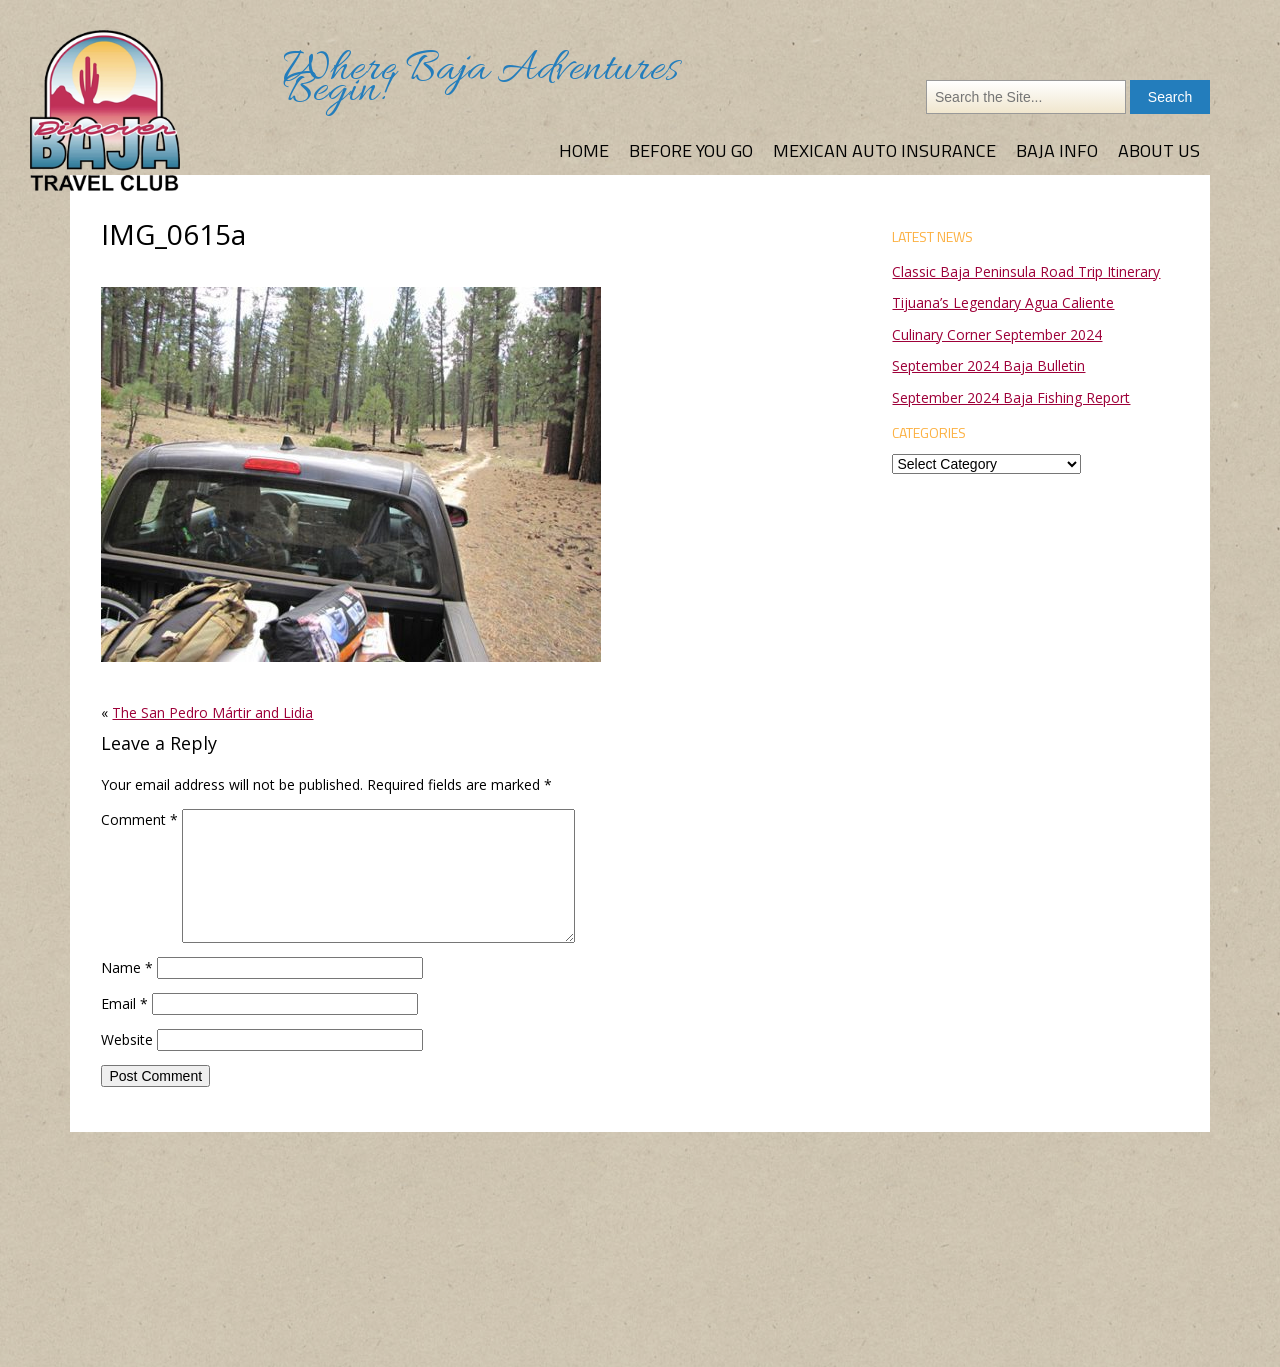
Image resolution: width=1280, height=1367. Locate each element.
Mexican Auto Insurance (884, 150)
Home (584, 150)
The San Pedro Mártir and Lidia (212, 712)
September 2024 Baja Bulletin (988, 365)
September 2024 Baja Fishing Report (1011, 397)
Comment (139, 819)
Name (127, 967)
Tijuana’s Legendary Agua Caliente (1003, 302)
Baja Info (1057, 150)
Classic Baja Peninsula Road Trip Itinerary (1026, 271)
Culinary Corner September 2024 (997, 334)
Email (124, 1003)
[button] (351, 474)
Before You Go (691, 150)
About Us (1159, 150)
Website (127, 1039)
